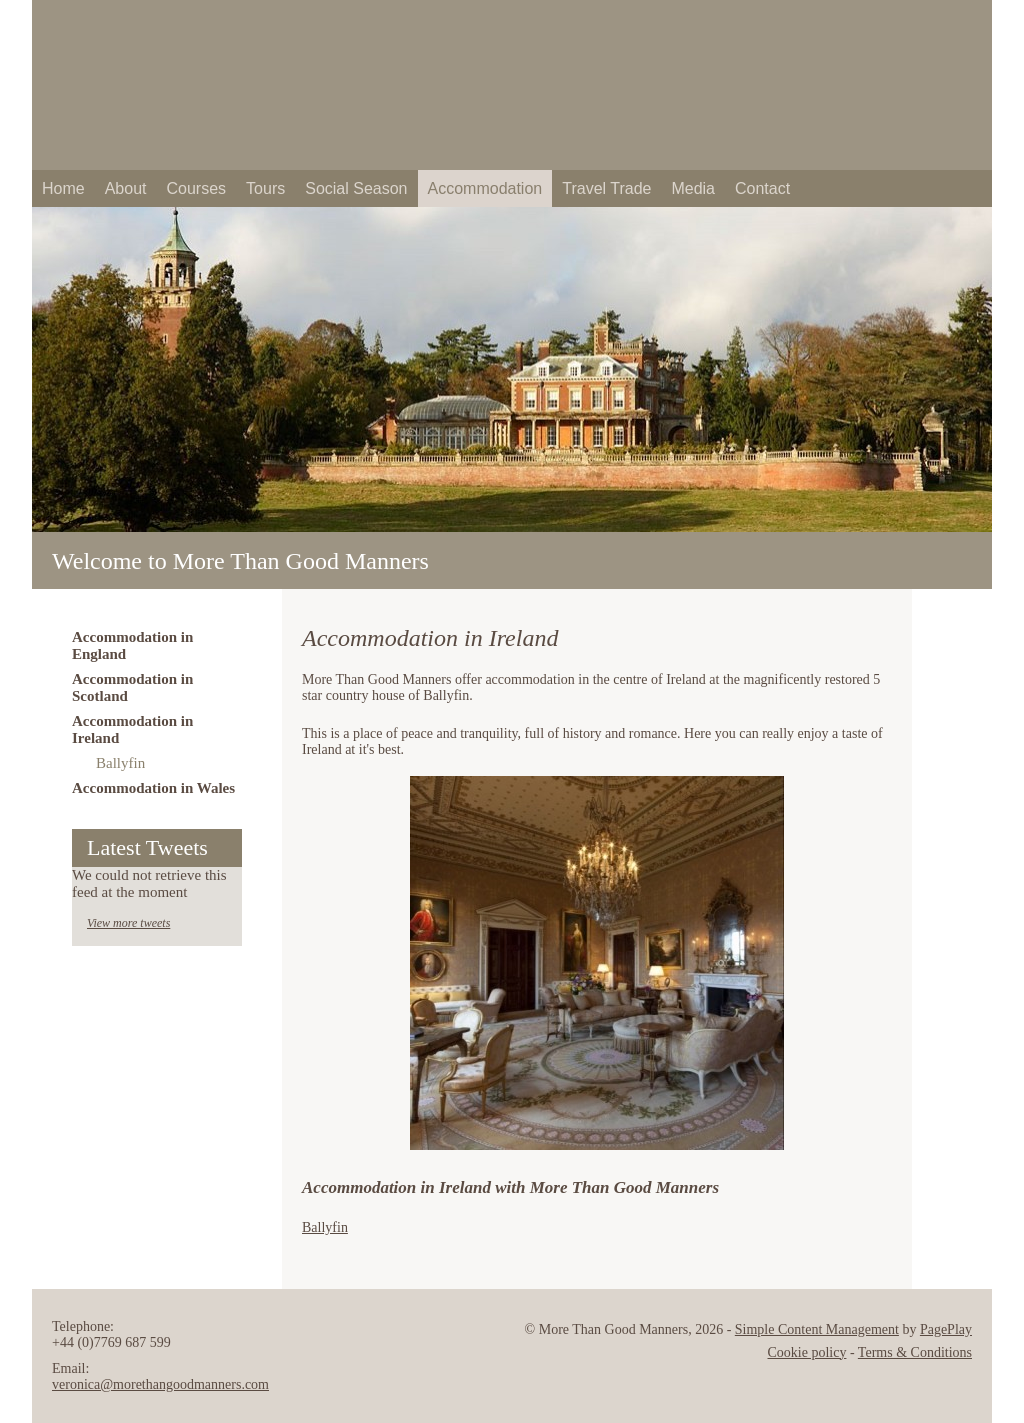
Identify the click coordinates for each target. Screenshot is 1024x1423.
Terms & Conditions (915, 1352)
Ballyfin (325, 1227)
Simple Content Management (817, 1329)
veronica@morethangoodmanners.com (160, 1384)
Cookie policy (807, 1352)
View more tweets (128, 923)
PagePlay (946, 1329)
